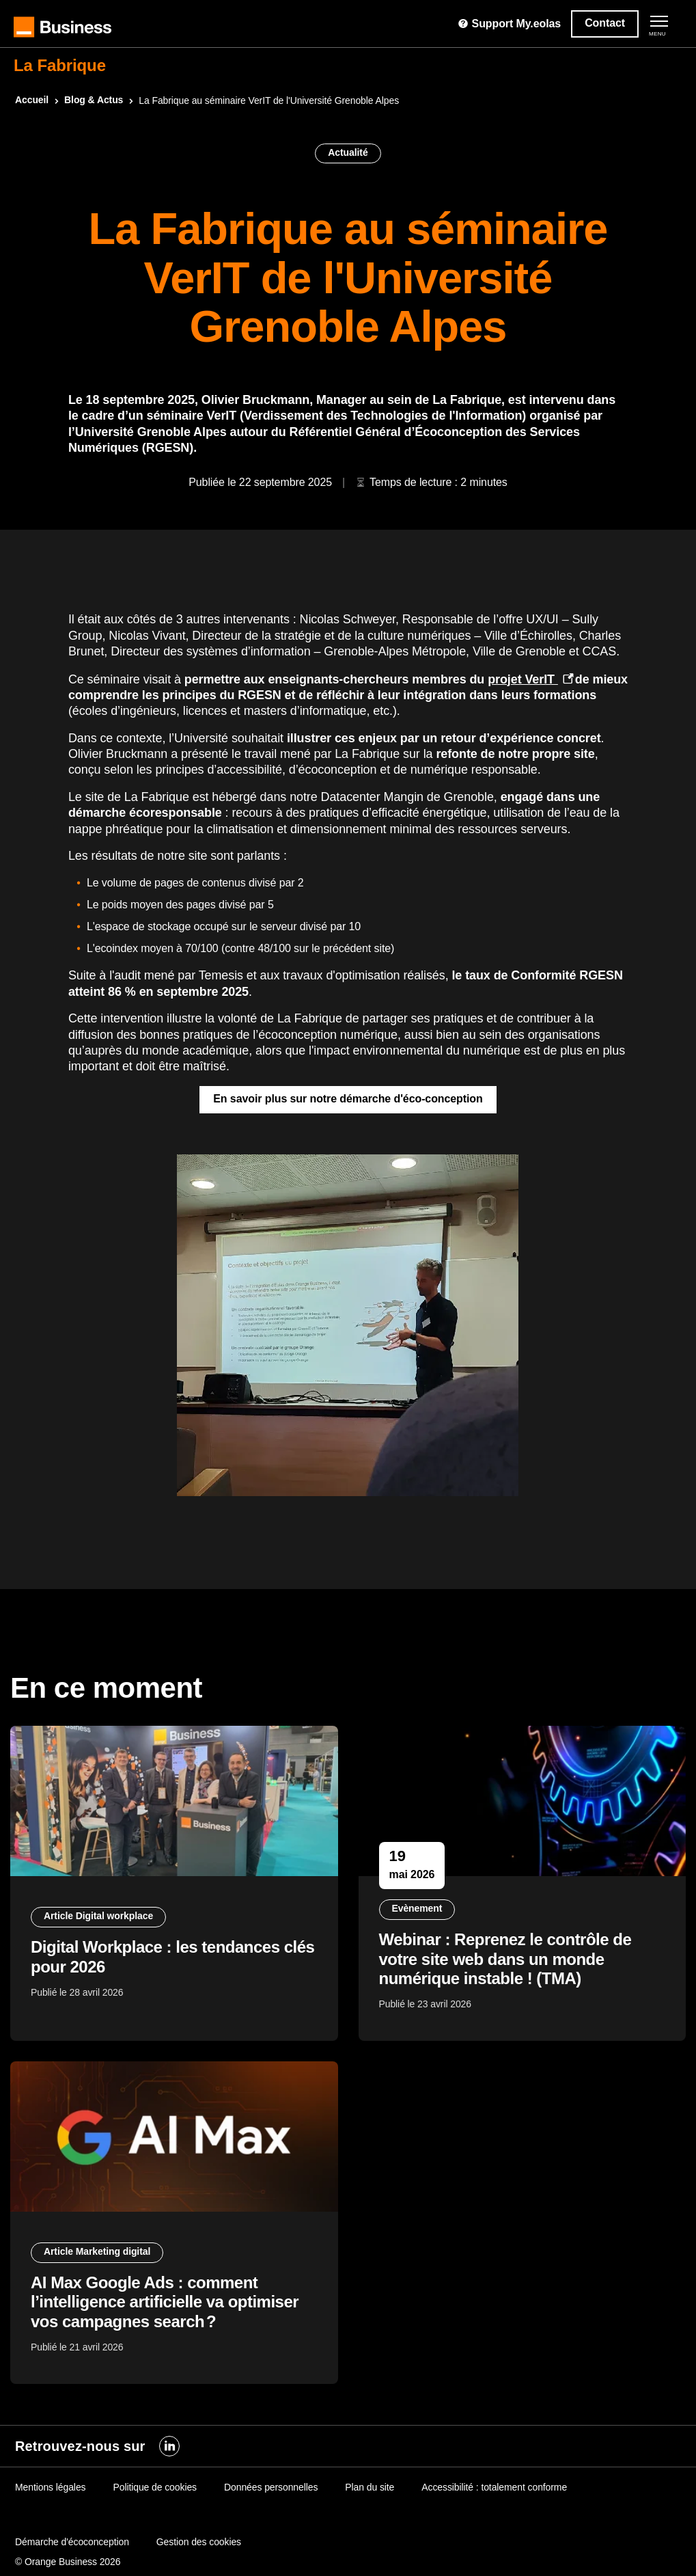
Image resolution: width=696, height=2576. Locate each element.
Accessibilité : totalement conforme (494, 2487)
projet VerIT (523, 679)
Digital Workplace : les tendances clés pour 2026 (172, 1957)
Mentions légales (50, 2487)
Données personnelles (271, 2487)
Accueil (31, 99)
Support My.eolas (509, 23)
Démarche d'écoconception (72, 2541)
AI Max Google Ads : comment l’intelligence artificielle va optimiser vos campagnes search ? (164, 2302)
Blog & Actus (93, 99)
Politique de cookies (155, 2487)
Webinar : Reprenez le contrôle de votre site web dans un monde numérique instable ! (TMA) (505, 1959)
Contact (605, 23)
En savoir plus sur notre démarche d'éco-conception (347, 1098)
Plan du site (369, 2487)
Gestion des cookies (198, 2541)
